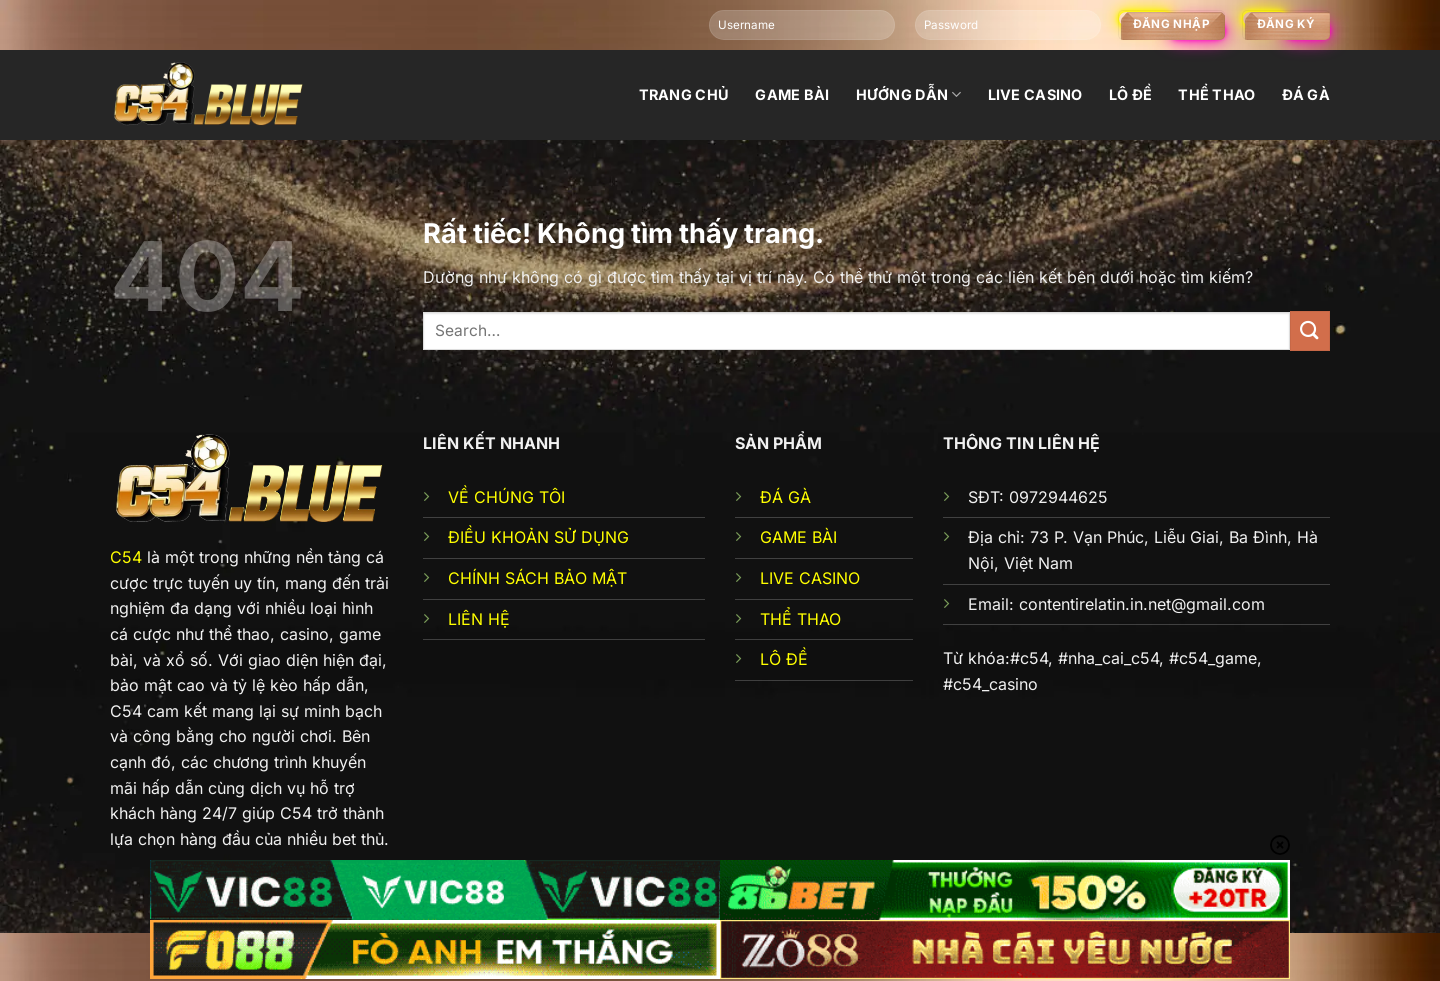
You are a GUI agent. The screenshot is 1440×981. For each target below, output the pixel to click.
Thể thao (1216, 94)
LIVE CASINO (810, 578)
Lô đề (1130, 94)
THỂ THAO (800, 619)
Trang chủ (684, 94)
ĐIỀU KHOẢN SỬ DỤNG (538, 537)
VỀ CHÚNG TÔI (506, 497)
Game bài (792, 94)
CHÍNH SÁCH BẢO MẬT (537, 578)
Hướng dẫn (909, 94)
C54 (126, 557)
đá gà (1306, 94)
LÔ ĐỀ (784, 659)
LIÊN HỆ (479, 619)
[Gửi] (1310, 330)
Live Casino (1035, 94)
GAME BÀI (798, 537)
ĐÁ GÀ (785, 497)
